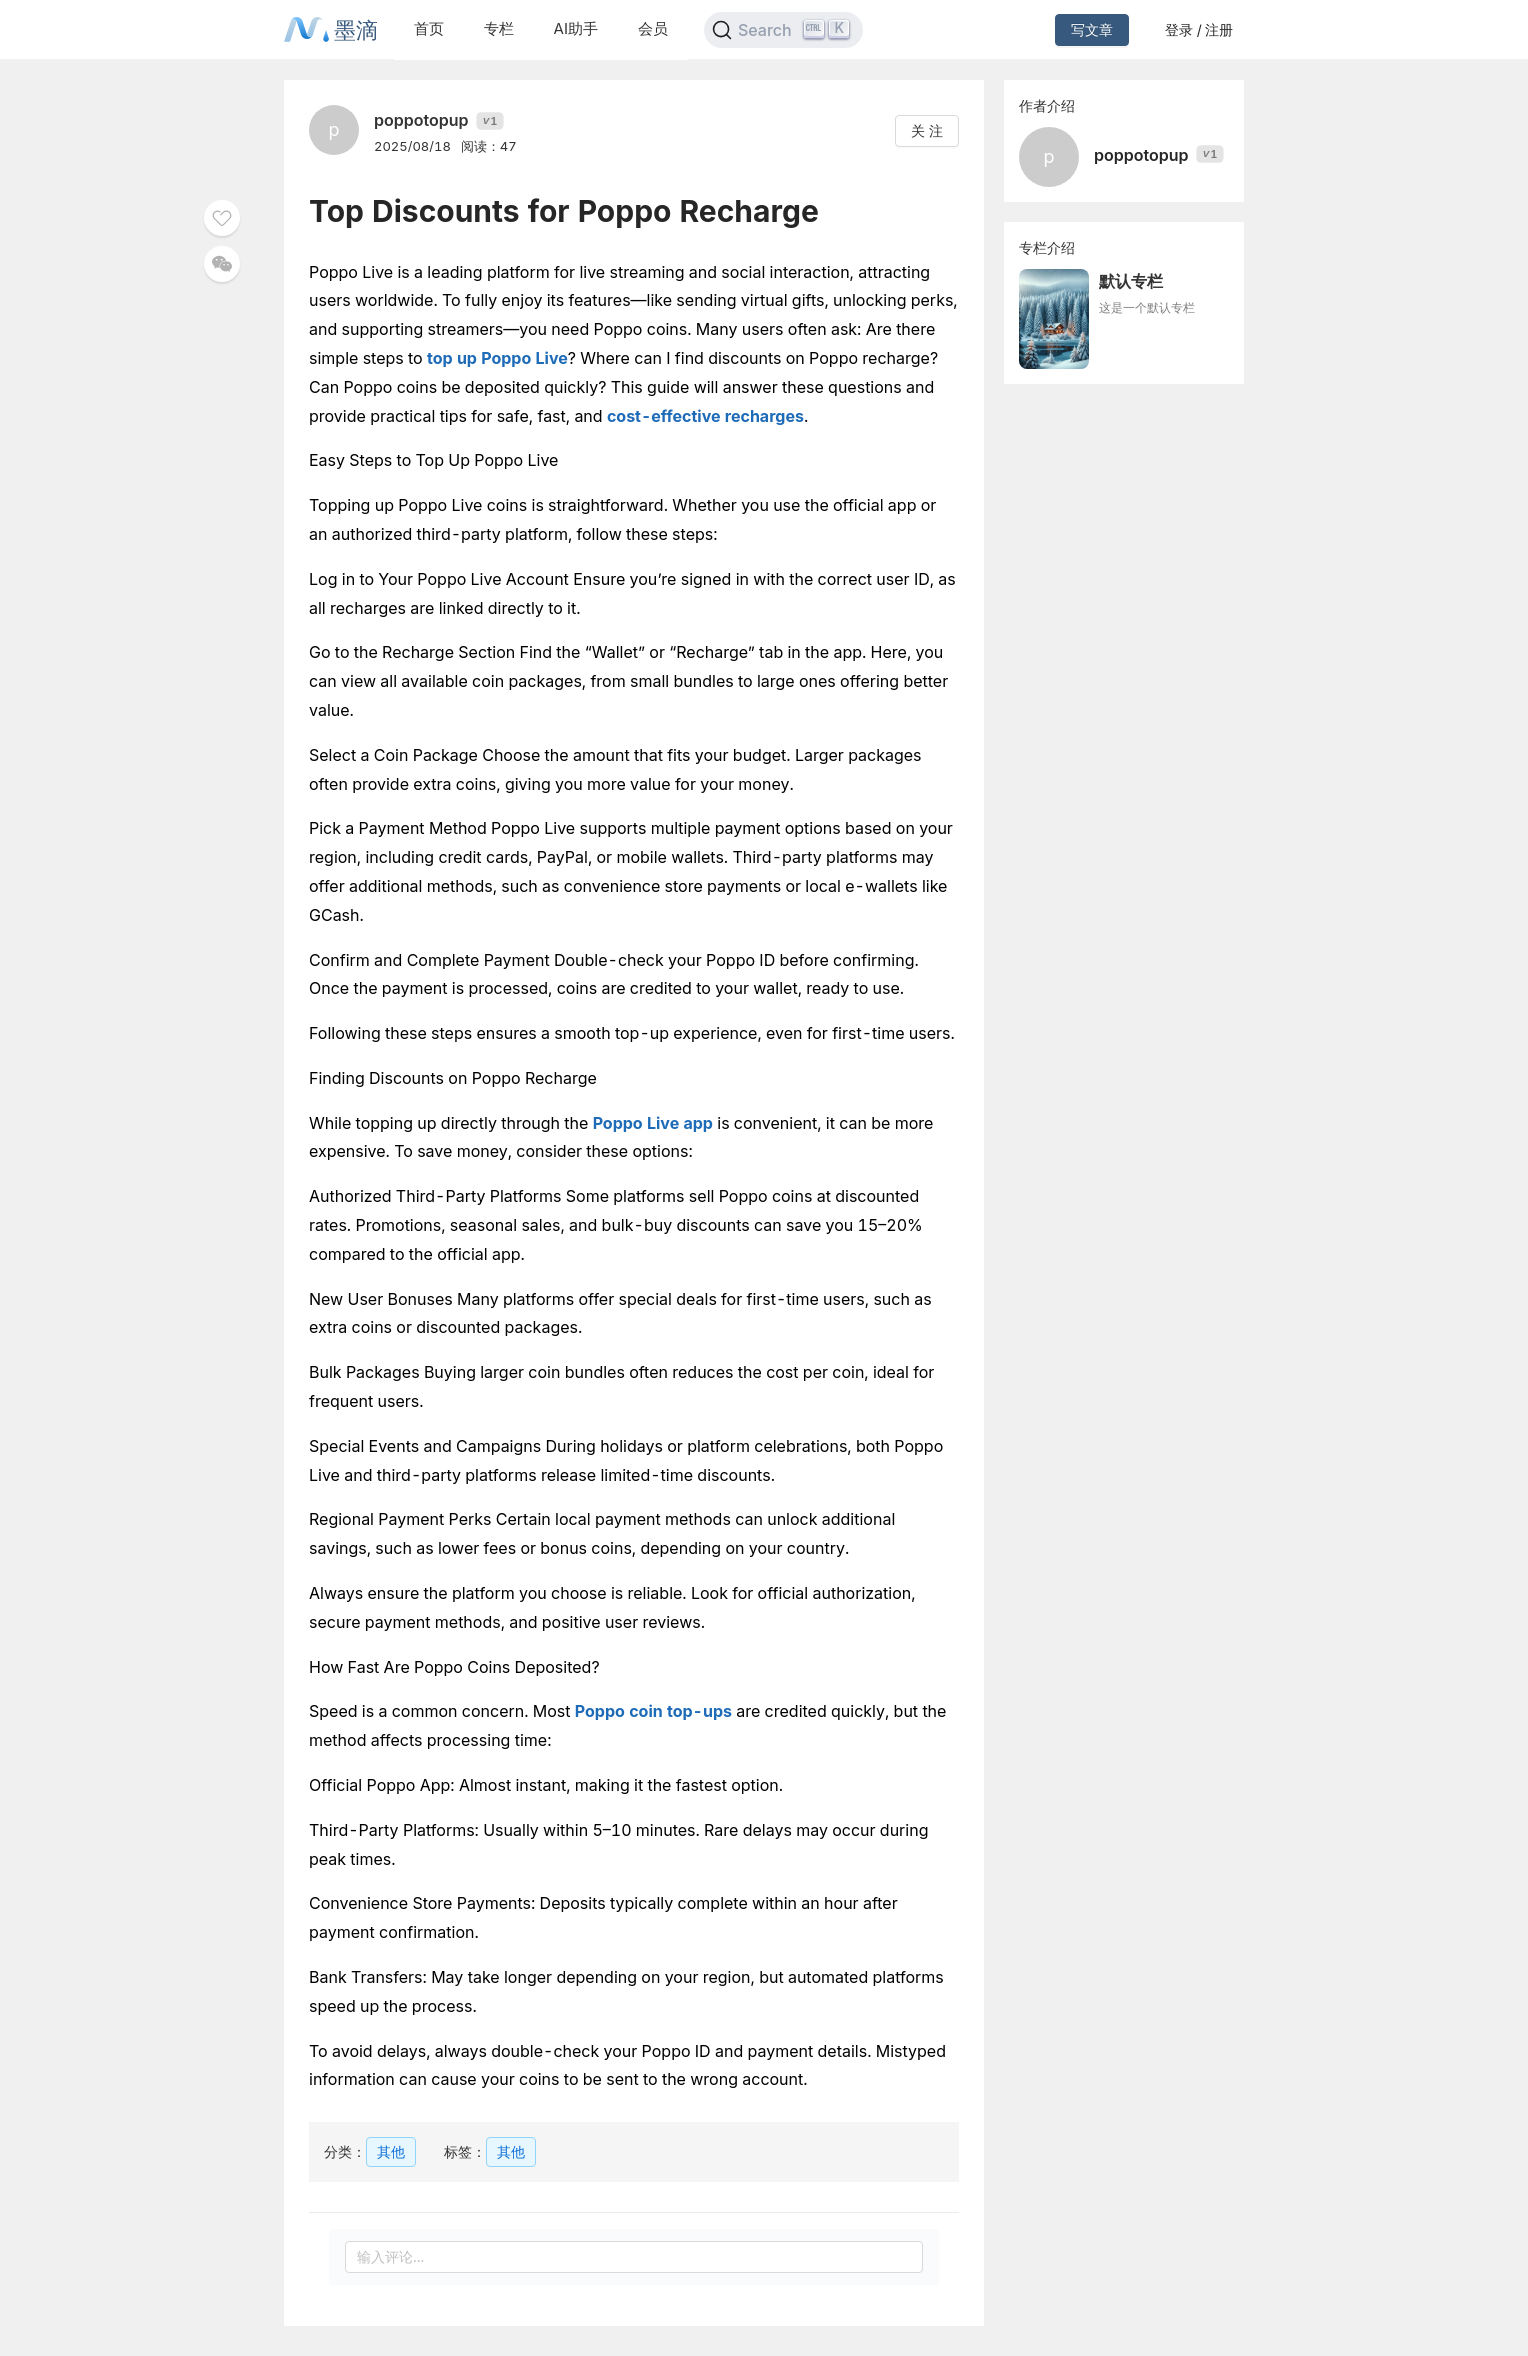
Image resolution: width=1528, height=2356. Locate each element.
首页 (429, 28)
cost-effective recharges (705, 416)
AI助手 (576, 28)
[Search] (783, 30)
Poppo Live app (653, 1123)
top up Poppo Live (497, 358)
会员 (653, 28)
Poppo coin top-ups (653, 1711)
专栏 (499, 28)
